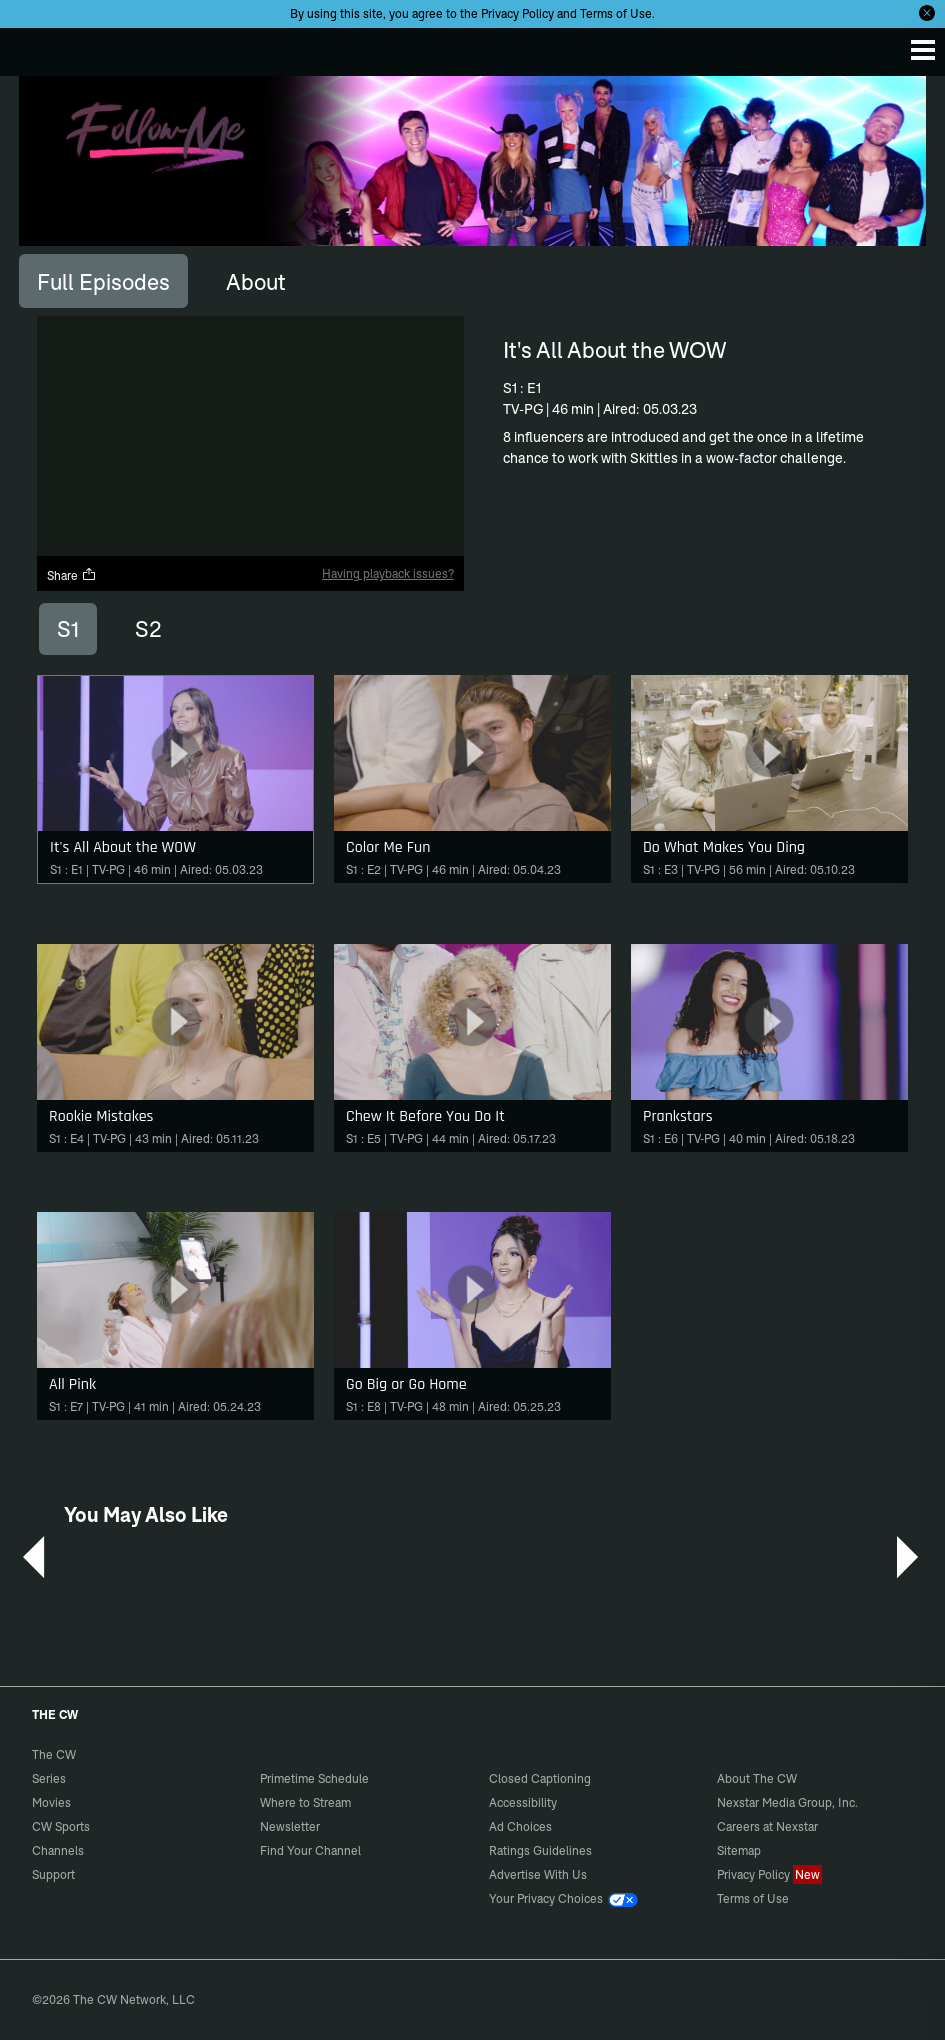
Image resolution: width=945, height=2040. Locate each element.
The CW (35, 47)
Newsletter (290, 1826)
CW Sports (61, 1826)
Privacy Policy (517, 13)
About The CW (757, 1778)
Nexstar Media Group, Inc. (787, 1802)
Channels (58, 1850)
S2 (148, 629)
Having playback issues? (388, 573)
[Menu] (923, 50)
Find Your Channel (310, 1850)
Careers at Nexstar (767, 1826)
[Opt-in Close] (927, 13)
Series (49, 1778)
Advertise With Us (538, 1874)
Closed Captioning (540, 1778)
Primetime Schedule (314, 1778)
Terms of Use (616, 13)
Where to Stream (305, 1802)
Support (53, 1874)
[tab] (103, 281)
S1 (68, 629)
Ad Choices (520, 1826)
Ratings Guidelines (540, 1850)
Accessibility (523, 1802)
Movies (51, 1802)
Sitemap (739, 1850)
